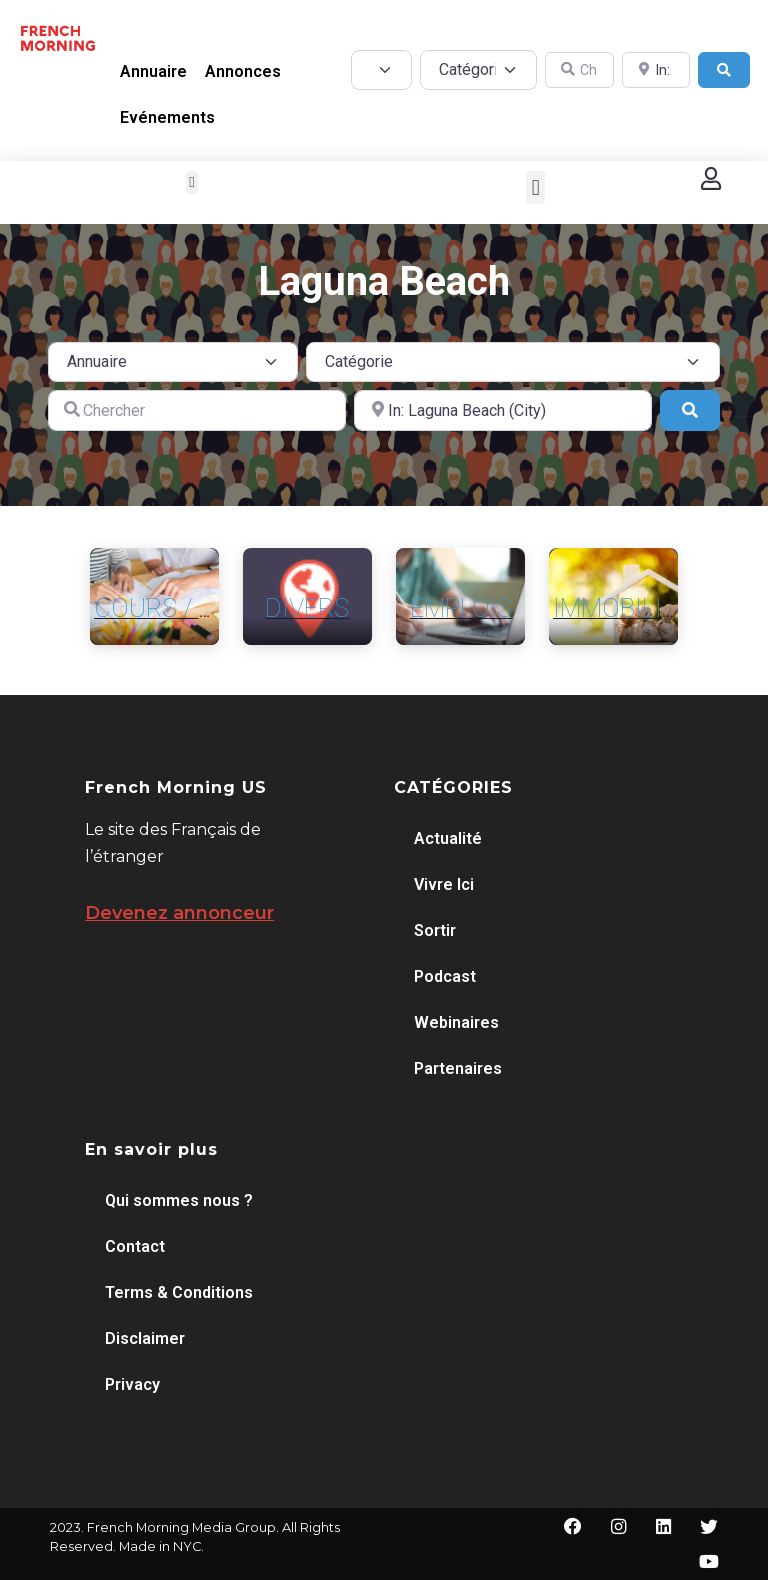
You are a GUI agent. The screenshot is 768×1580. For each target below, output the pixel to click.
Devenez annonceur (179, 913)
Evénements (167, 117)
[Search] (724, 70)
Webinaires (456, 1022)
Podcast (445, 976)
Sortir (435, 930)
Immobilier (622, 608)
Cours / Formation (216, 608)
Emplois (461, 608)
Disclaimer (145, 1338)
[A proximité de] (503, 410)
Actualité (448, 838)
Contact (135, 1246)
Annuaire (153, 71)
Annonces (243, 71)
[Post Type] (381, 70)
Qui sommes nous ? (179, 1200)
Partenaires (458, 1068)
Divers (307, 608)
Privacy (132, 1384)
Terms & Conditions (179, 1292)
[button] (192, 182)
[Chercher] (197, 410)
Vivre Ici (444, 884)
